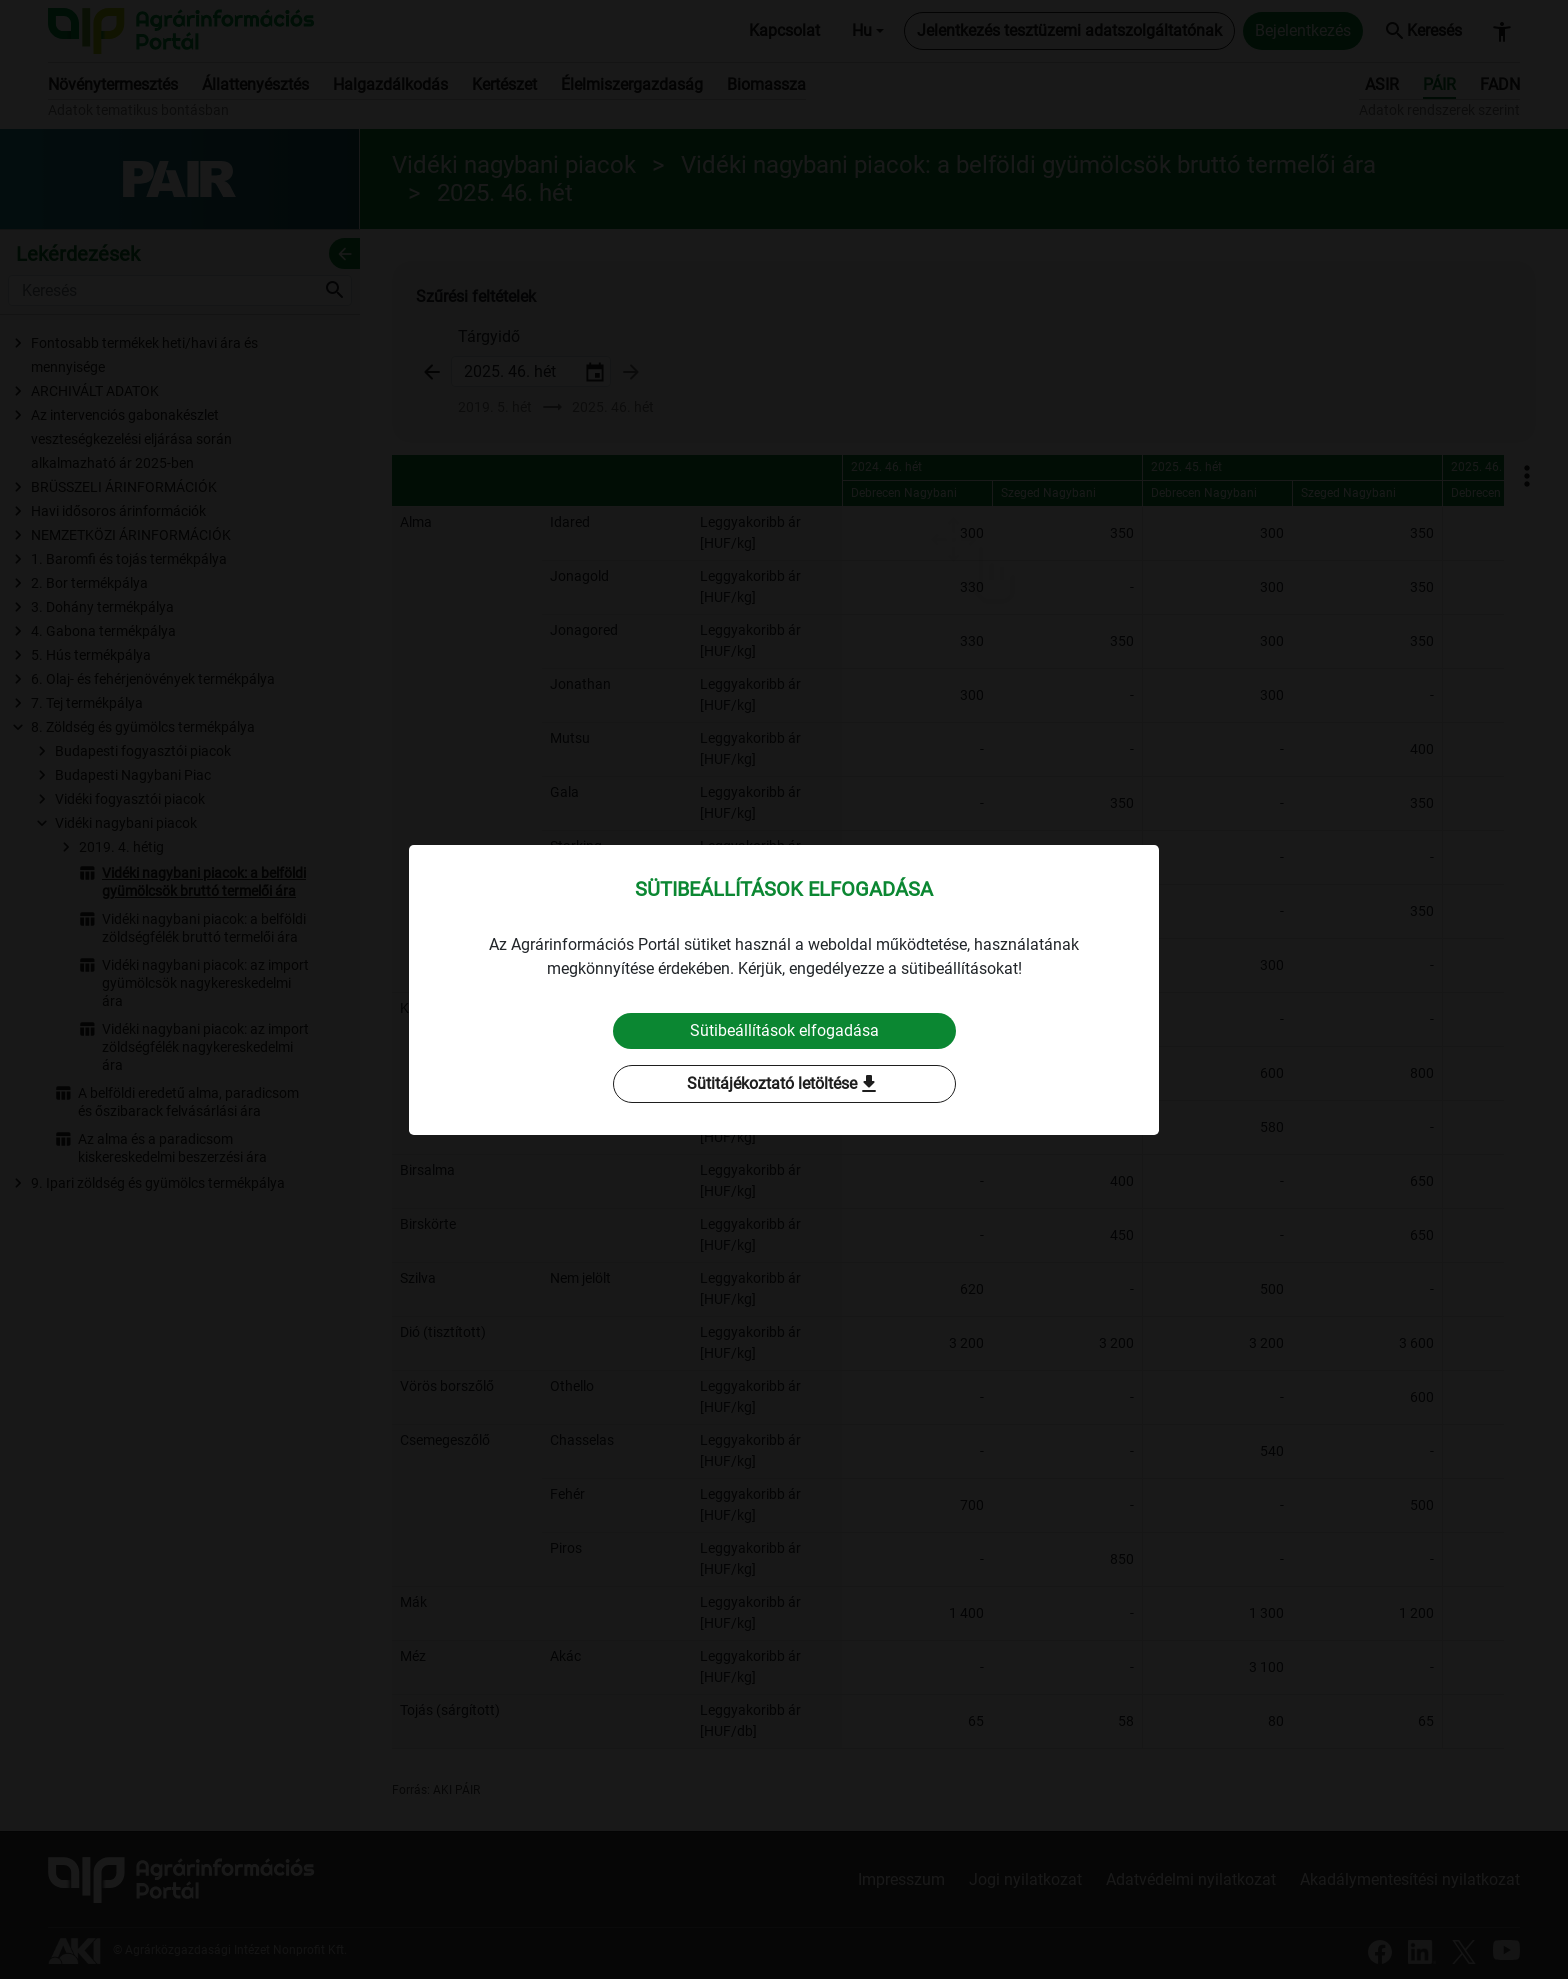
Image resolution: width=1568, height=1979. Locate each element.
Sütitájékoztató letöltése (784, 1084)
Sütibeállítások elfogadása (784, 1030)
